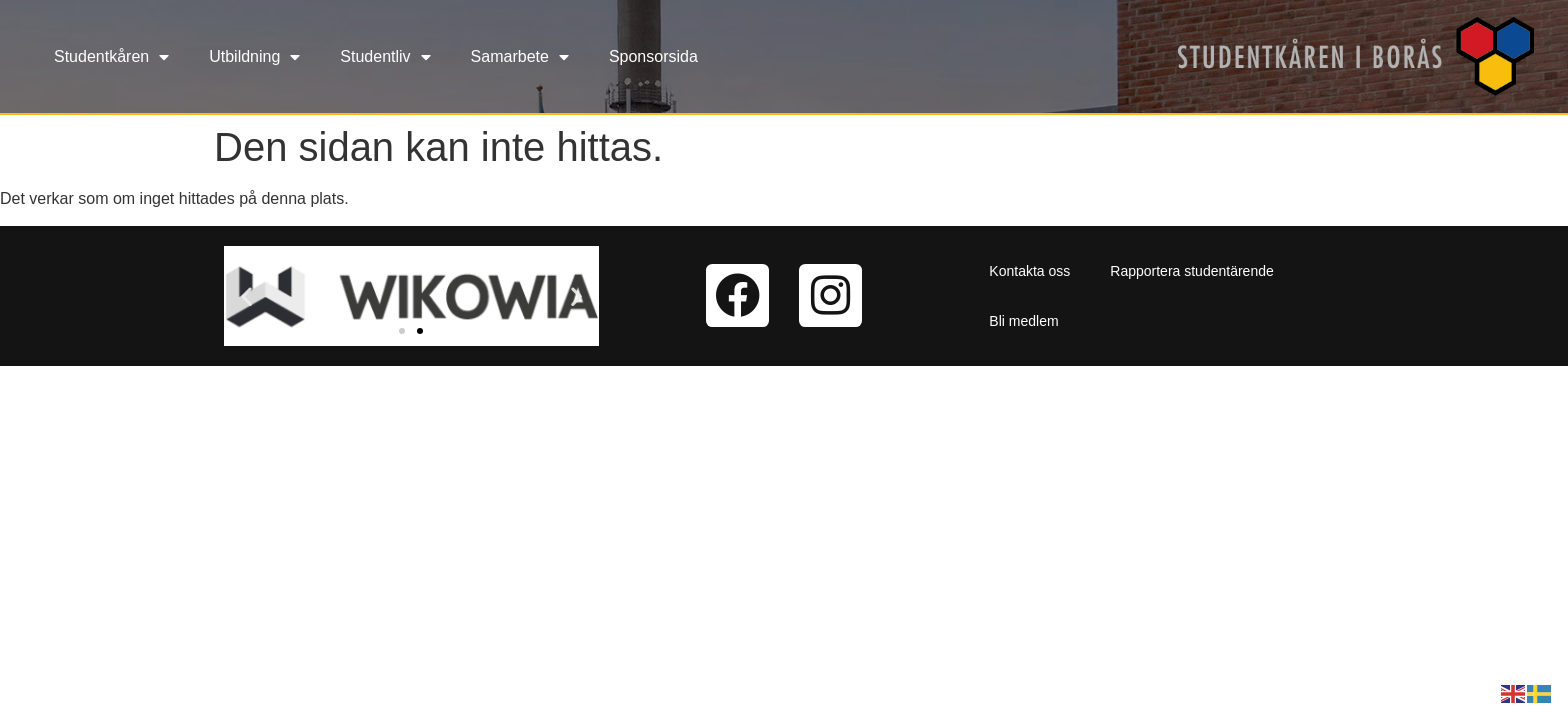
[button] (246, 295)
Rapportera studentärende (1191, 271)
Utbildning (254, 57)
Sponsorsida (653, 56)
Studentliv (385, 57)
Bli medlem (1023, 321)
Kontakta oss (1029, 271)
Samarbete (520, 57)
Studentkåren (111, 57)
